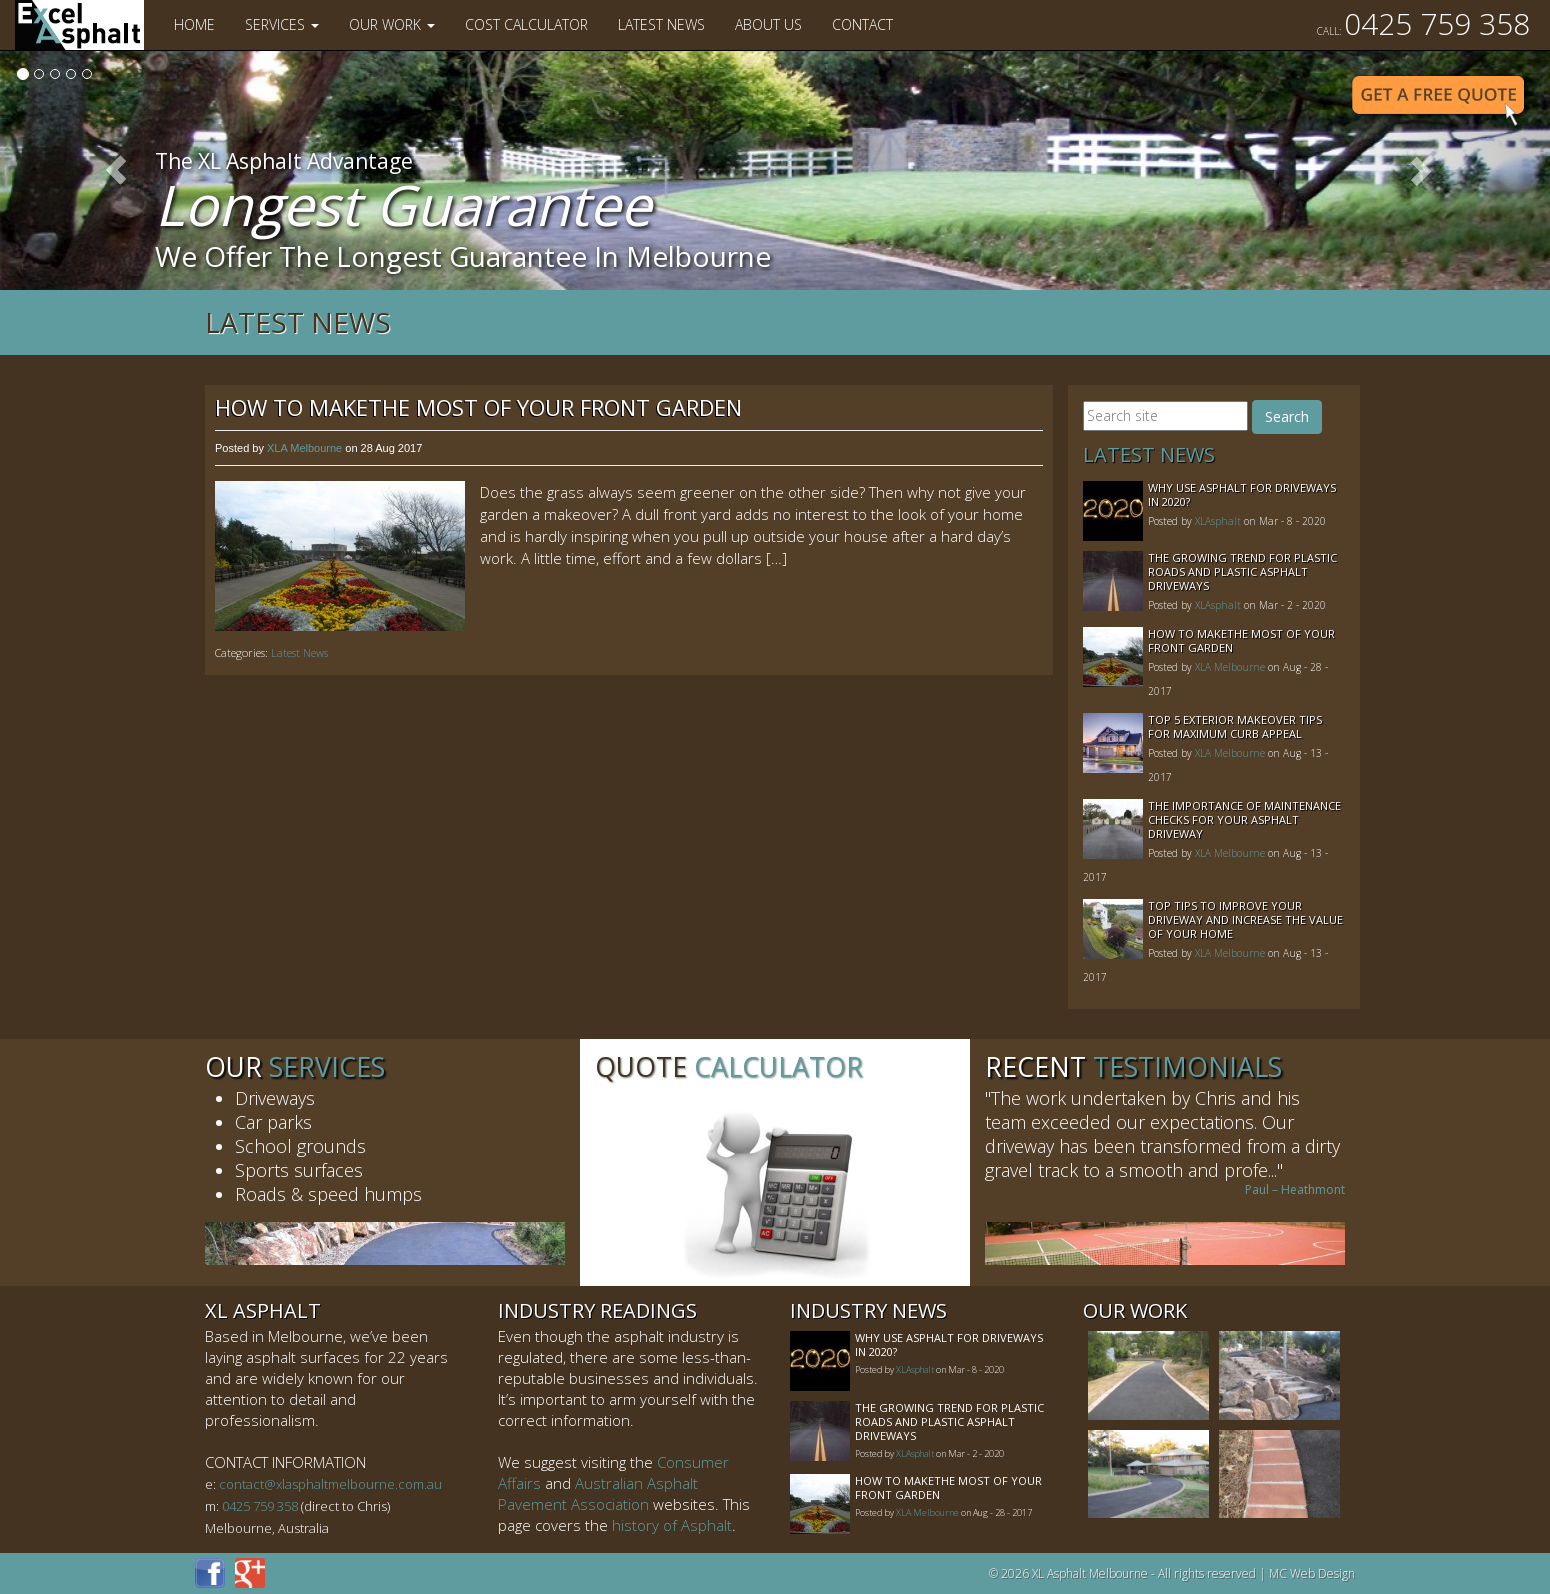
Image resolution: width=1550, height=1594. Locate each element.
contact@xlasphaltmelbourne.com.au (330, 1484)
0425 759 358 (1423, 23)
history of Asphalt (672, 1525)
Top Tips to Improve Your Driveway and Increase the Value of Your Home (1245, 919)
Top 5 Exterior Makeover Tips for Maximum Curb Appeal (1235, 726)
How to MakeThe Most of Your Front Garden (478, 407)
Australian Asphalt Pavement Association (598, 1493)
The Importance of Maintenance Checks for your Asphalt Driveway (1244, 819)
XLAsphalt (1218, 521)
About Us (768, 24)
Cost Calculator (526, 24)
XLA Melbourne (304, 448)
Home (194, 24)
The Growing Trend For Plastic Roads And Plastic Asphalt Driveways (1242, 571)
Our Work (392, 24)
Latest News (661, 24)
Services (282, 24)
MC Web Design (1312, 1573)
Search (1287, 416)
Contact (862, 24)
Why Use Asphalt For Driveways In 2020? (1242, 494)
